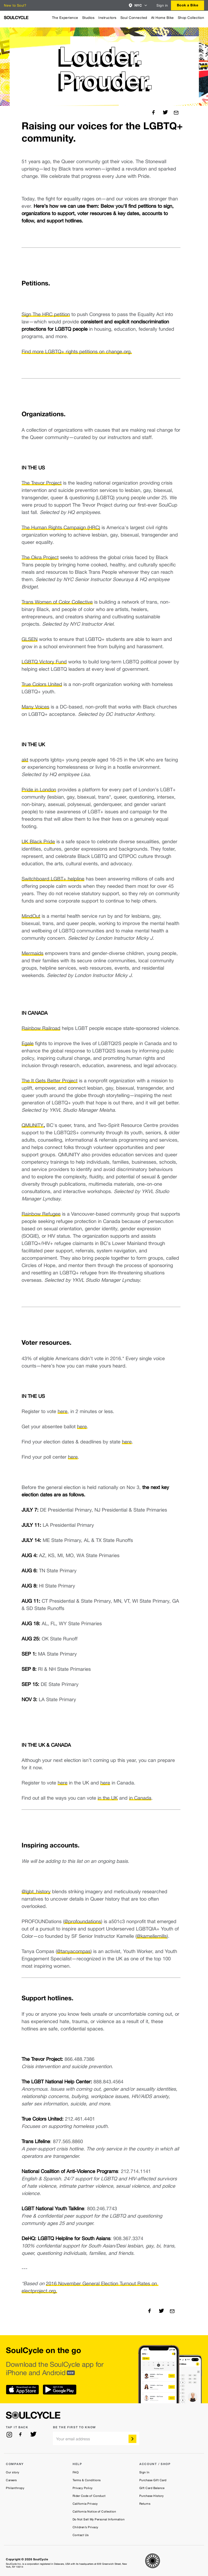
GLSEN (30, 639)
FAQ (76, 2472)
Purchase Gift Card (153, 2480)
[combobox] (138, 5)
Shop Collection (191, 18)
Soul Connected (133, 18)
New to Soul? (15, 5)
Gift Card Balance (152, 2488)
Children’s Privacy (85, 2527)
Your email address (73, 2439)
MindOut (31, 916)
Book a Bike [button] (187, 5)
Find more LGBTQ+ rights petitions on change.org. (77, 351)
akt (25, 760)
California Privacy (85, 2503)
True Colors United (42, 684)
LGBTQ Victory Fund (44, 662)
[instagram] (9, 2435)
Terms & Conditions (87, 2480)
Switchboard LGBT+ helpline (53, 879)
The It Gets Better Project (50, 1081)
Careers (11, 2480)
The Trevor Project (42, 483)
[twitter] (33, 2435)
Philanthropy (15, 2488)
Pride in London (39, 790)
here (62, 1411)
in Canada (140, 1798)
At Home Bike (162, 18)
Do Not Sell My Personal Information (99, 2519)
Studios (88, 18)
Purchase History (151, 2496)
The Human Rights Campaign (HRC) (61, 527)
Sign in (162, 5)
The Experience (65, 18)
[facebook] (21, 2435)
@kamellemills (152, 1936)
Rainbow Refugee (41, 1214)
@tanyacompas (74, 1951)
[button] (138, 5)
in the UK (108, 1798)
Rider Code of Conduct (89, 2496)
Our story (12, 2472)
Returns (145, 2503)
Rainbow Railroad (41, 1028)
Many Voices (35, 707)
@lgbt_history (36, 1891)
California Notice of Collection (94, 2511)
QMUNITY (32, 1125)
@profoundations (82, 1921)
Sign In (144, 2472)
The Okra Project (40, 557)
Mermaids (32, 953)
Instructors (107, 18)
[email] (96, 2438)
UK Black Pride (38, 841)
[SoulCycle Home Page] (16, 17)
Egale (28, 1043)
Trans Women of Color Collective (57, 602)
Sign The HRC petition (46, 314)
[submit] (132, 2439)
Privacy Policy (83, 2488)
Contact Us (81, 2535)
